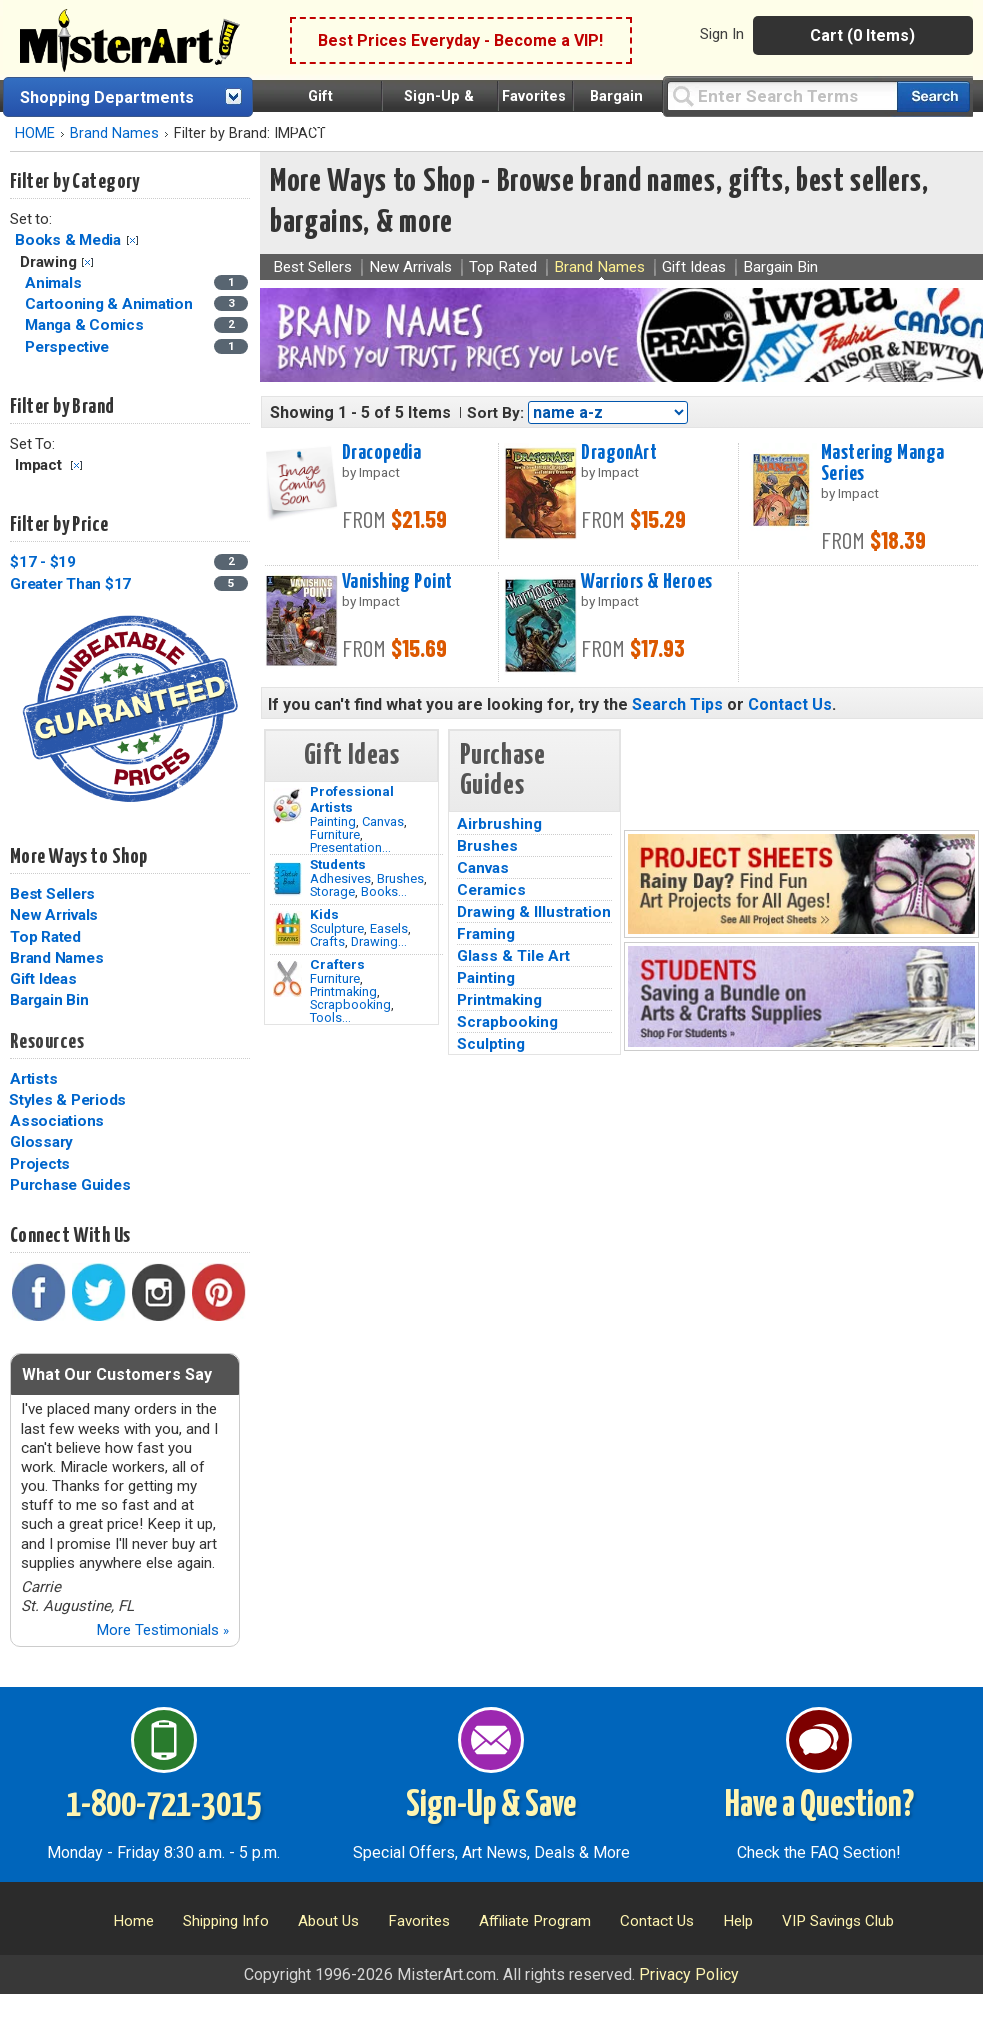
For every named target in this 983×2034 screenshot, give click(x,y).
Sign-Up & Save (491, 1806)
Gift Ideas (43, 979)
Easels (389, 928)
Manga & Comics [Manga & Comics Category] (86, 325)
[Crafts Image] (287, 929)
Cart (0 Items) (862, 35)
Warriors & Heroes (646, 582)
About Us (328, 1921)
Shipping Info (226, 1921)
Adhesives (340, 878)
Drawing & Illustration (534, 912)
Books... (384, 891)
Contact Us (790, 704)
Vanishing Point (397, 582)
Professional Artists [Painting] (352, 799)
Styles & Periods (67, 1100)
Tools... (330, 1017)
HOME (35, 133)
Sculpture (337, 928)
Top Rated (45, 937)
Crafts (327, 941)
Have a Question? (819, 1806)
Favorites (534, 96)
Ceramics (491, 890)
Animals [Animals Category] (55, 283)
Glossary (41, 1142)
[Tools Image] (287, 979)
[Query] (782, 95)
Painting (333, 821)
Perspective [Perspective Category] (68, 347)
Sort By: (495, 413)
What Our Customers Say (117, 1374)
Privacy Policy (689, 1974)
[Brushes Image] (287, 879)
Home (133, 1921)
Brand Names (114, 133)
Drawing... (379, 941)
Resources (47, 1042)
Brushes (400, 878)
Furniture (335, 834)
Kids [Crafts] (324, 914)
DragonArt (619, 453)
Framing (486, 934)
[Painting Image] (287, 806)
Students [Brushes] (338, 864)
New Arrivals (54, 915)
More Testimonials (162, 1630)
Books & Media (68, 240)
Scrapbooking (350, 1004)
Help (738, 1921)
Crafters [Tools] (337, 964)
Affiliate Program (535, 1921)
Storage (332, 891)
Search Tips (677, 704)
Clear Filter (132, 240)
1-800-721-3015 (163, 1806)
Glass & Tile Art (513, 956)
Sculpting (491, 1044)
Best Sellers (52, 894)
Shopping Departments (107, 97)
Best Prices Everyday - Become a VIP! (460, 40)
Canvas (383, 821)
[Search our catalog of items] (933, 96)
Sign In (722, 34)
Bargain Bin (49, 1000)
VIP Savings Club (838, 1921)
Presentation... (350, 847)
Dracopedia (381, 453)
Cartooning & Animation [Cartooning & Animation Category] (110, 304)
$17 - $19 (43, 562)
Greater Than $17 (70, 584)
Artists (33, 1079)
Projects (40, 1164)
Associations (57, 1121)
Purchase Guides (70, 1185)
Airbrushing (499, 824)
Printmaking (343, 991)
